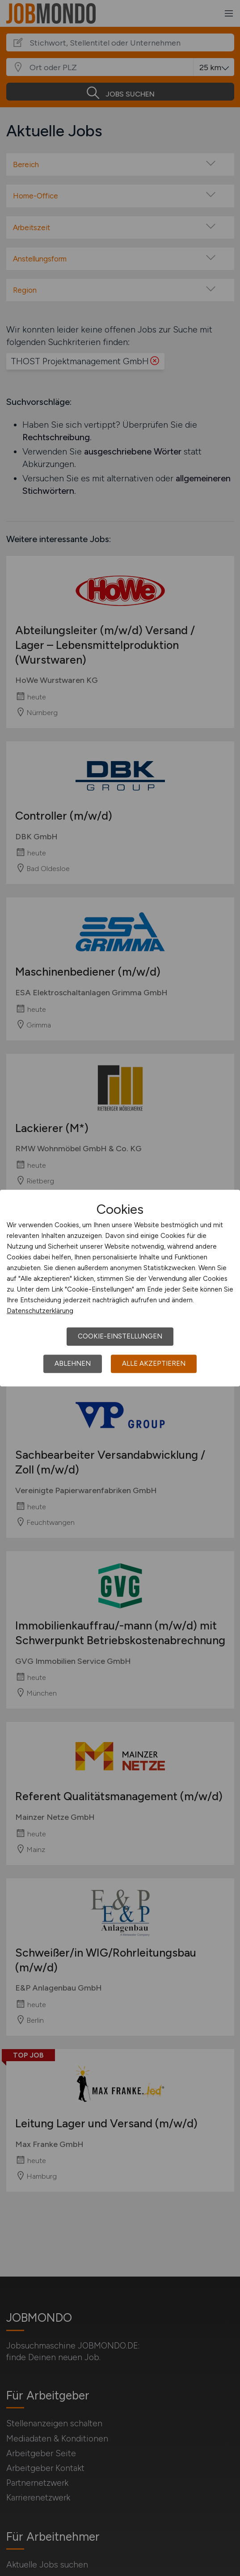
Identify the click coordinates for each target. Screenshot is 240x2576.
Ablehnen (73, 1364)
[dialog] (120, 1288)
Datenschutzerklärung (40, 1311)
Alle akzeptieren (153, 1364)
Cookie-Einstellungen (120, 1336)
